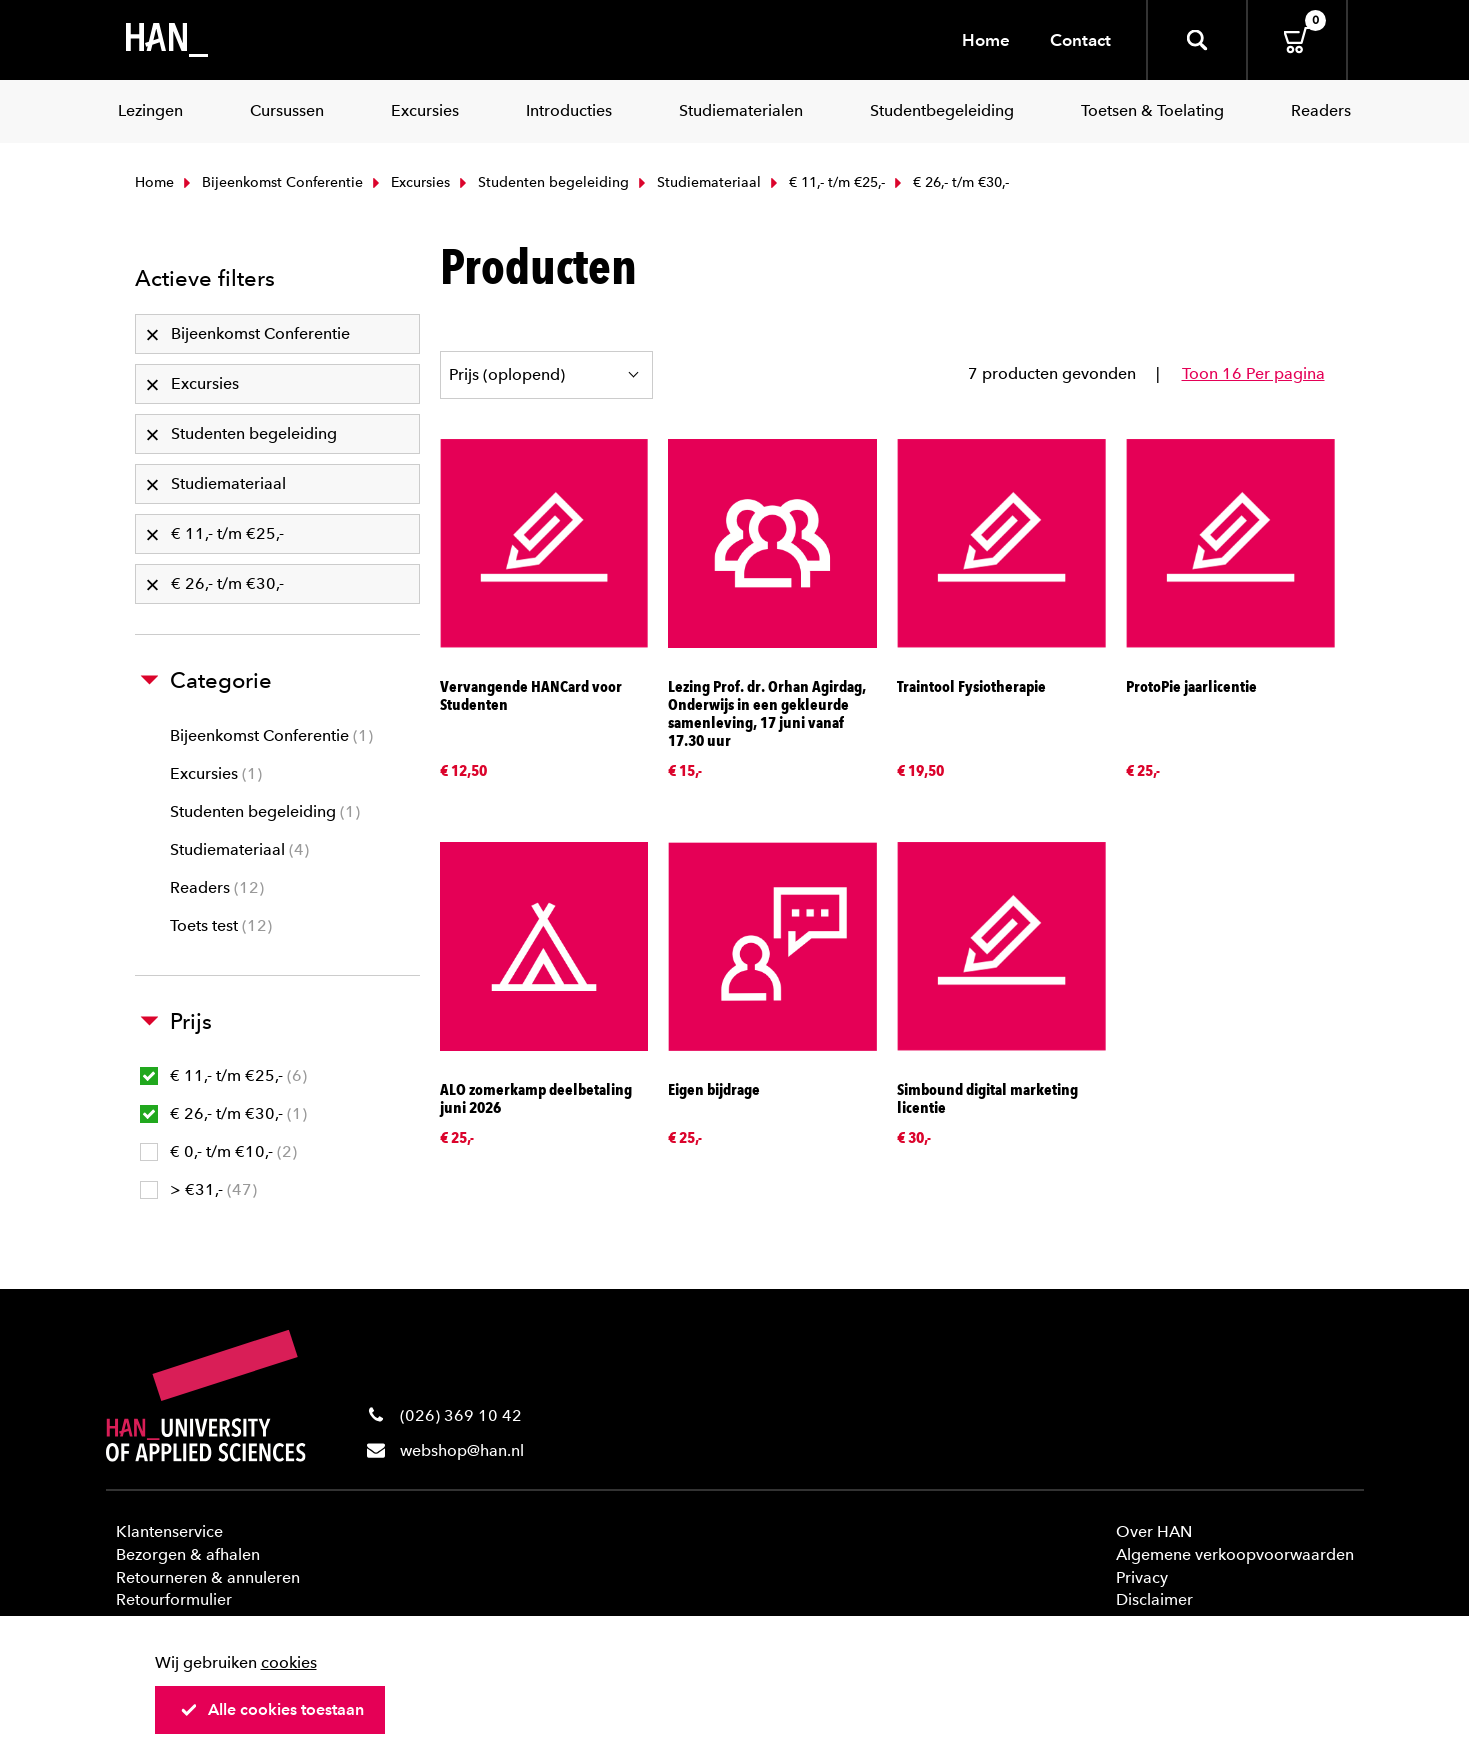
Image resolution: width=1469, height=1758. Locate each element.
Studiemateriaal (697, 182)
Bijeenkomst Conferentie (271, 182)
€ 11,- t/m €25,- (825, 182)
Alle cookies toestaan (272, 1709)
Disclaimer (1154, 1599)
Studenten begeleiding (542, 182)
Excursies (409, 182)
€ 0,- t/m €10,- (218, 1151)
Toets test (221, 925)
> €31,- (198, 1189)
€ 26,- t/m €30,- (223, 1113)
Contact (1080, 40)
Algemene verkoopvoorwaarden (1235, 1554)
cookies (289, 1662)
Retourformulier (174, 1599)
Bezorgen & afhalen (188, 1554)
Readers (217, 887)
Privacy (1142, 1577)
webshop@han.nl (462, 1450)
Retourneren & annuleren (208, 1577)
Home (986, 40)
